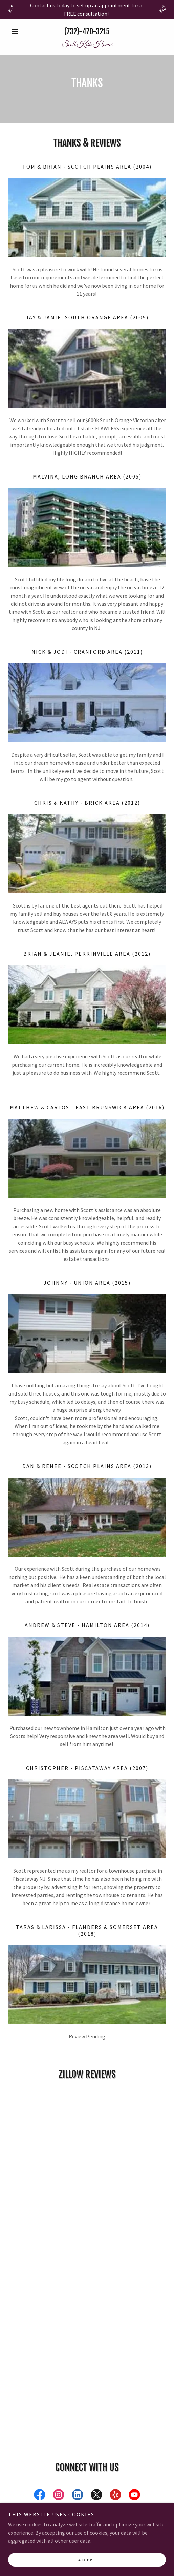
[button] (20, 31)
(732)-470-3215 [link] (87, 31)
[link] (87, 45)
